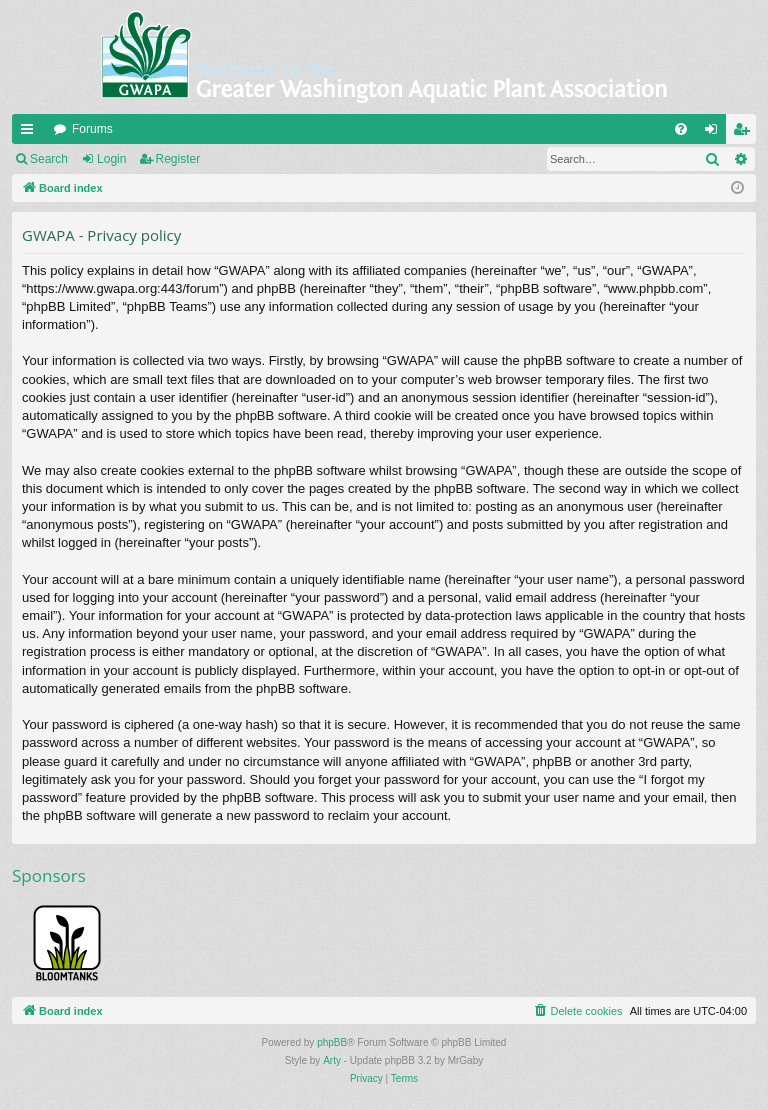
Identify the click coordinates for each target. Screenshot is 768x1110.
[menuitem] (681, 129)
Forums (92, 129)
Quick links (31, 133)
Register (178, 159)
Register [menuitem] (745, 133)
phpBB (332, 1042)
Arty (332, 1060)
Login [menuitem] (715, 133)
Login (111, 159)
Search (49, 159)
